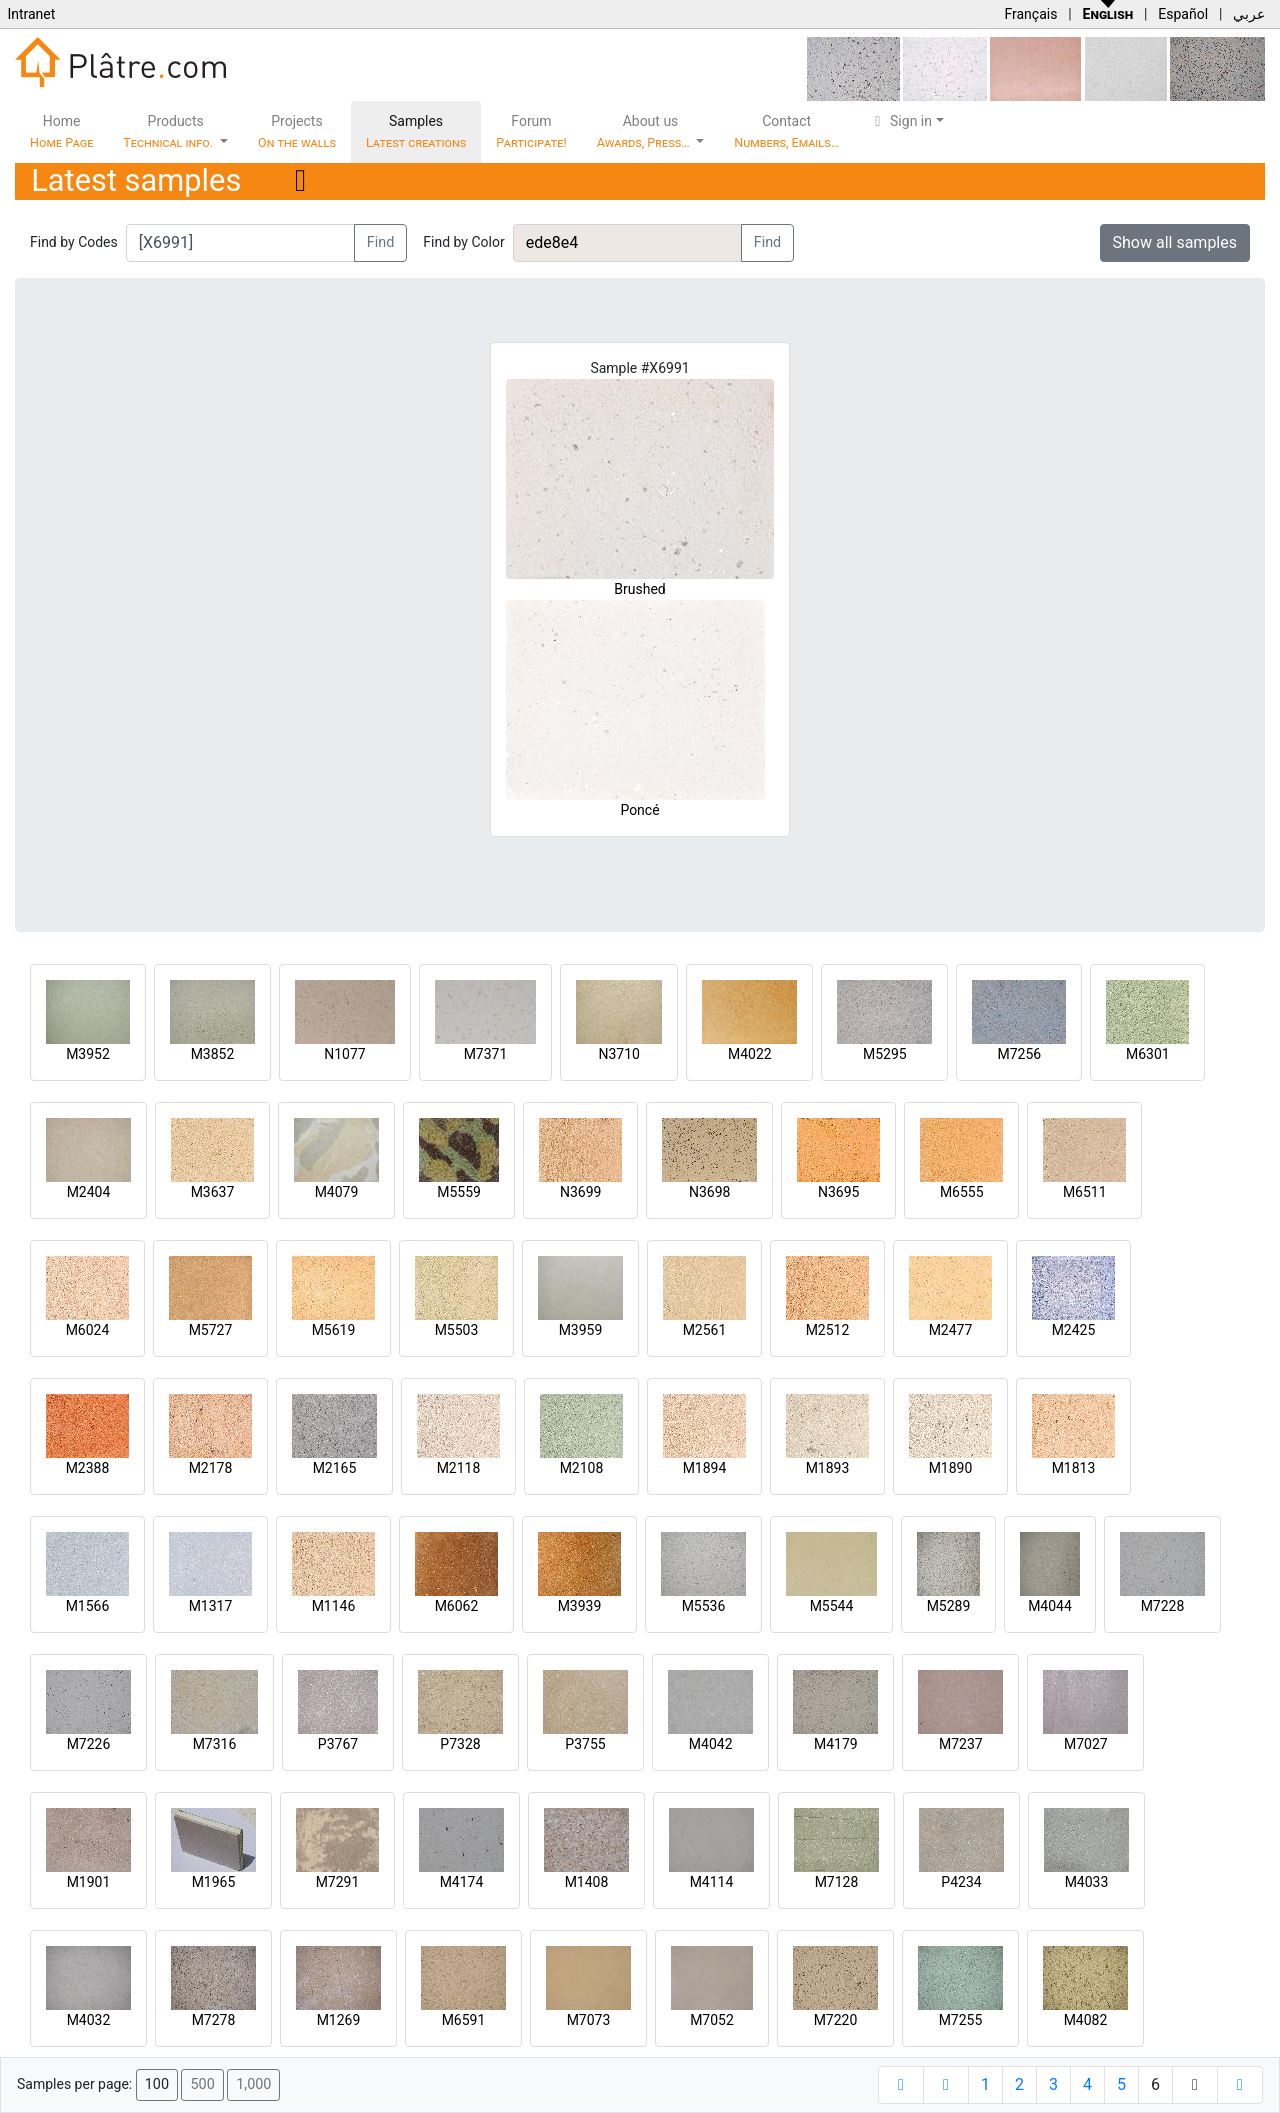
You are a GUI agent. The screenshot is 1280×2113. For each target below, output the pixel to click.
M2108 (582, 1468)
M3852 (213, 1054)
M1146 (334, 1606)
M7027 (1086, 1744)
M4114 (712, 1882)
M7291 (338, 1882)
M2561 (705, 1330)
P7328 (460, 1744)
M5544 (832, 1606)
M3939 (580, 1606)
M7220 (836, 2020)
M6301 (1148, 1054)
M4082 (1086, 2020)
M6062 (457, 1606)
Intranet (31, 14)
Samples (416, 131)
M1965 (214, 1882)
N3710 (618, 1054)
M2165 (335, 1468)
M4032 (89, 2020)
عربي (1249, 14)
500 (202, 2084)
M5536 (704, 1606)
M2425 (1074, 1330)
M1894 (705, 1468)
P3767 (338, 1744)
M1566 (88, 1606)
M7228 (1163, 1606)
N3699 (580, 1192)
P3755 (585, 1744)
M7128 (837, 1882)
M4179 (836, 1744)
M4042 (711, 1744)
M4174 (462, 1882)
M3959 (581, 1330)
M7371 (486, 1054)
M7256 (1019, 1054)
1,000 (253, 2084)
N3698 (709, 1192)
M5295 (885, 1054)
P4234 (961, 1882)
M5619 (334, 1330)
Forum (531, 131)
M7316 (215, 1744)
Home (61, 131)
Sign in (900, 121)
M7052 (712, 2020)
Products (169, 131)
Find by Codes (74, 242)
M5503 (457, 1330)
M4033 (1087, 1882)
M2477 (951, 1330)
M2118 (459, 1468)
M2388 (88, 1468)
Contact (786, 131)
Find (381, 242)
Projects (297, 131)
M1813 (1074, 1468)
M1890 (951, 1468)
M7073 (589, 2020)
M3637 (213, 1192)
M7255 (961, 2020)
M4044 (1050, 1606)
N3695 (838, 1192)
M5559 (459, 1192)
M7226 (89, 1744)
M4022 (750, 1054)
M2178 (211, 1468)
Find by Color (463, 242)
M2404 (89, 1192)
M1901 (89, 1882)
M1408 (587, 1882)
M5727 (211, 1330)
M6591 (464, 2020)
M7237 (961, 1744)
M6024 (88, 1330)
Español (1183, 14)
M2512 (828, 1330)
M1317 (211, 1606)
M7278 (214, 2020)
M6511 (1085, 1192)
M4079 (337, 1192)
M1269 (339, 2020)
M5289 (949, 1606)
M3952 (88, 1054)
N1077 (344, 1054)
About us (645, 131)
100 (157, 2084)
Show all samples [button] (1175, 242)
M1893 (828, 1468)
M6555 (962, 1192)
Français (1030, 14)
